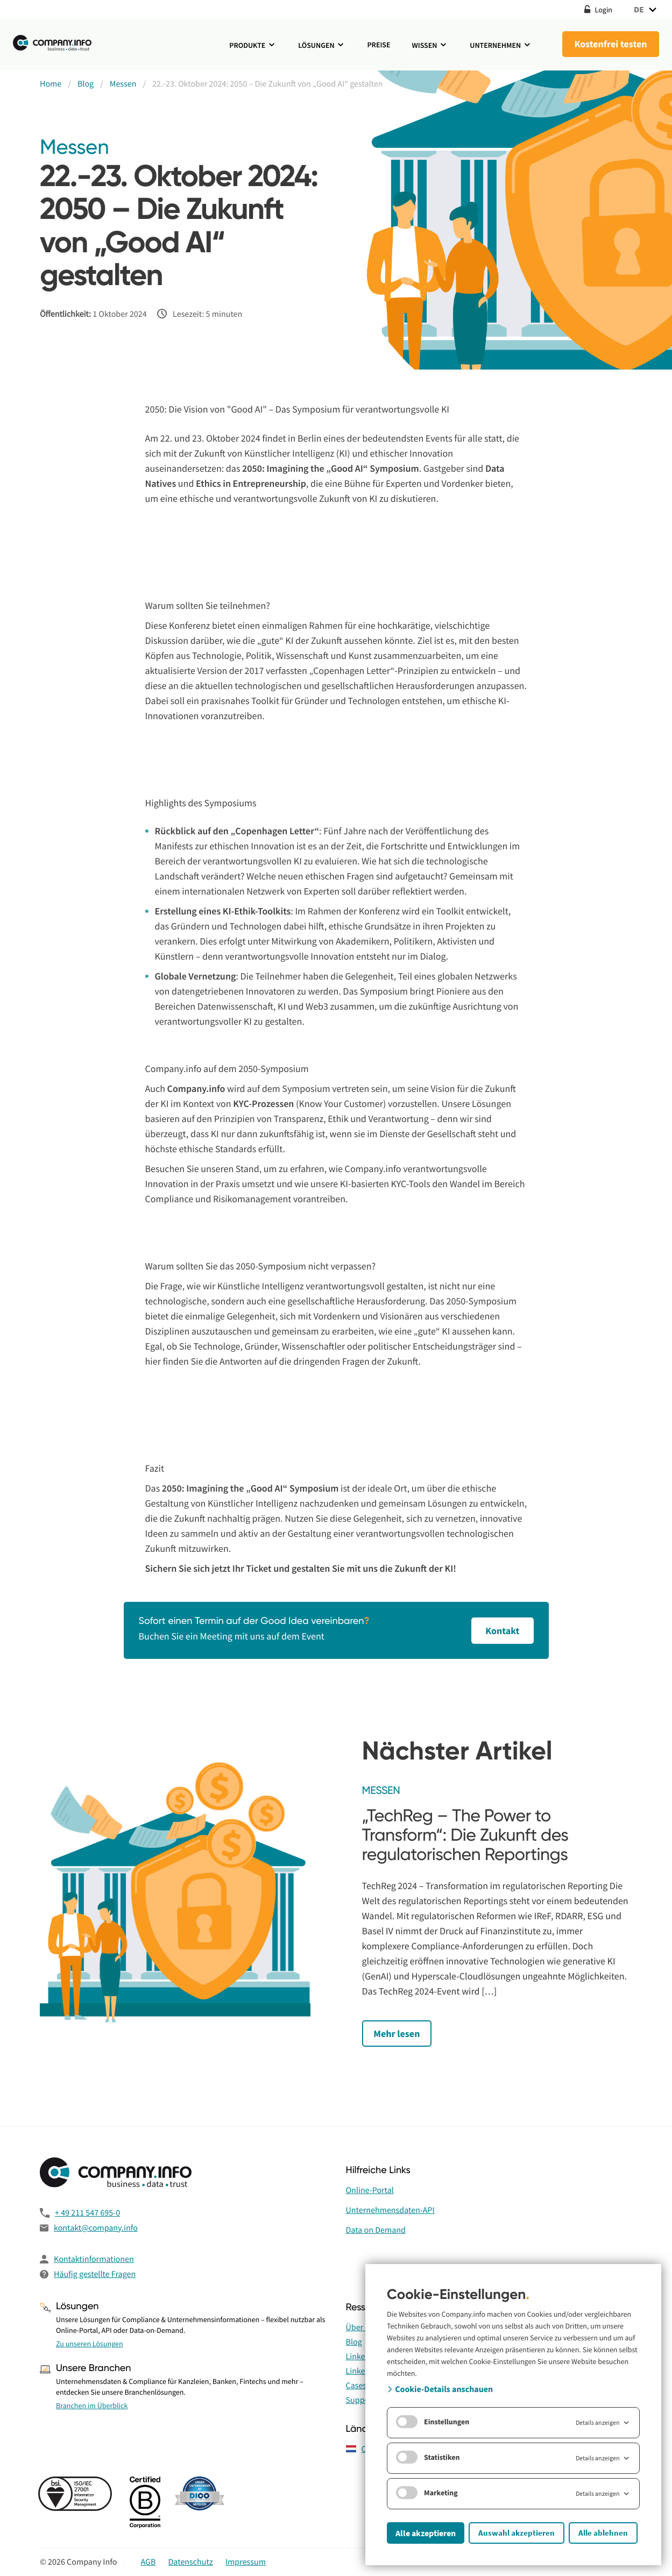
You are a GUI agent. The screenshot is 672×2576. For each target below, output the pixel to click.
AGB (147, 2562)
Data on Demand (376, 2230)
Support (361, 2400)
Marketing (427, 2492)
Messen (74, 148)
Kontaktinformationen (94, 2259)
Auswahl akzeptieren (516, 2533)
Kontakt (498, 1630)
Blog (354, 2342)
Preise (378, 44)
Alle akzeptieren (425, 2533)
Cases (356, 2385)
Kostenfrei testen (610, 44)
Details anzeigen (603, 2422)
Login (598, 9)
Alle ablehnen (603, 2533)
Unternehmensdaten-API (390, 2210)
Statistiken (428, 2457)
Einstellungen (432, 2421)
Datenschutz (190, 2562)
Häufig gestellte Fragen (95, 2274)
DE (646, 9)
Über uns (362, 2327)
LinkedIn (361, 2356)
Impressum (245, 2562)
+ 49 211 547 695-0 (87, 2213)
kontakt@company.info (96, 2228)
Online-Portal (370, 2190)
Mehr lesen (399, 2033)
